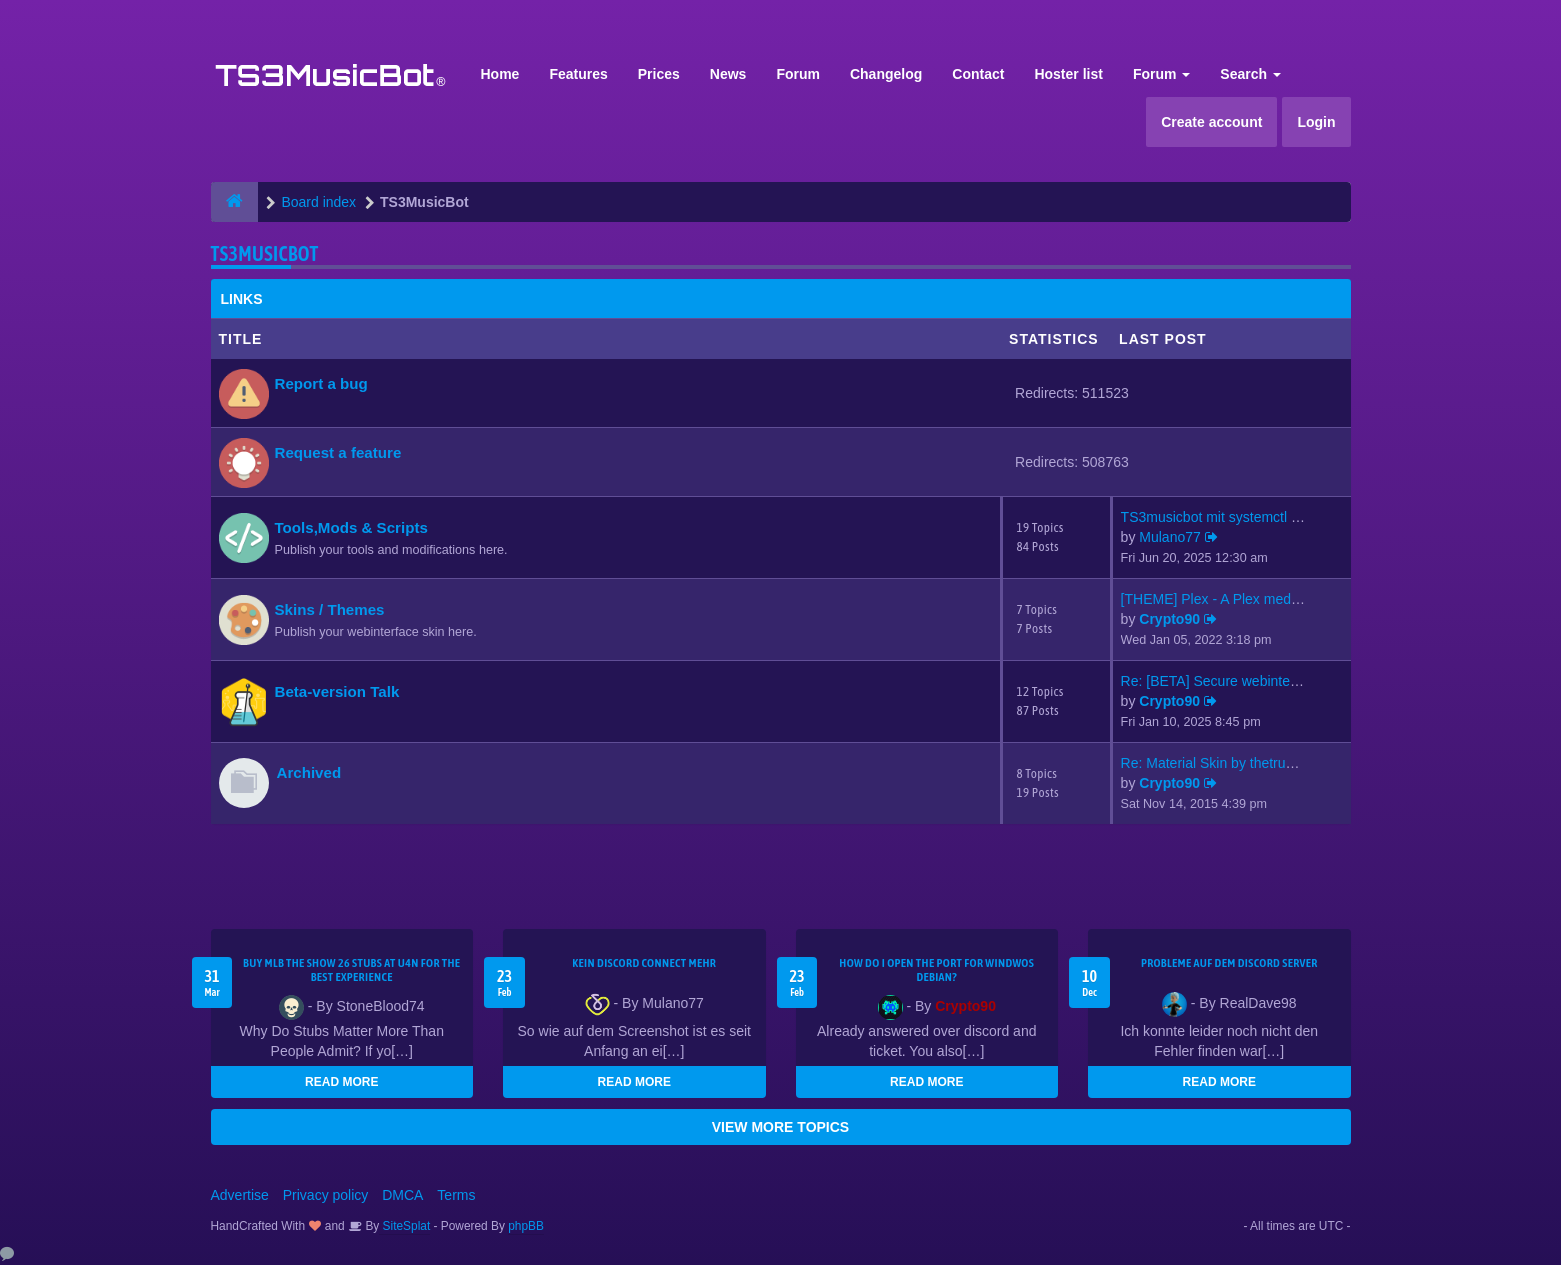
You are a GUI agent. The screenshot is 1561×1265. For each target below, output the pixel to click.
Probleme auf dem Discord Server (1229, 963)
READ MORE (341, 1082)
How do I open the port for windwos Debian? (936, 970)
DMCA (402, 1195)
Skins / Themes (330, 609)
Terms (456, 1195)
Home (500, 74)
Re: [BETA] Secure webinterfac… (1224, 681)
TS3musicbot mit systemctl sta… (1222, 517)
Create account (1211, 122)
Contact (978, 74)
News (728, 74)
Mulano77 (1170, 537)
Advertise (240, 1195)
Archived (309, 772)
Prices (659, 74)
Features (578, 74)
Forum (798, 74)
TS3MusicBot (265, 253)
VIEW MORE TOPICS (780, 1127)
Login (1316, 122)
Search (1250, 74)
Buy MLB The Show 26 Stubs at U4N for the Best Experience (351, 970)
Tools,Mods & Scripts (351, 527)
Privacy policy (326, 1195)
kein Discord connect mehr (644, 963)
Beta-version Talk (337, 691)
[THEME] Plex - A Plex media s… (1224, 599)
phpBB (526, 1226)
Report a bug (321, 383)
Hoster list (1068, 74)
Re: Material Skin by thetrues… (1218, 763)
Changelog (886, 74)
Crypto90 (1169, 619)
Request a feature (338, 452)
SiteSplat (404, 1226)
